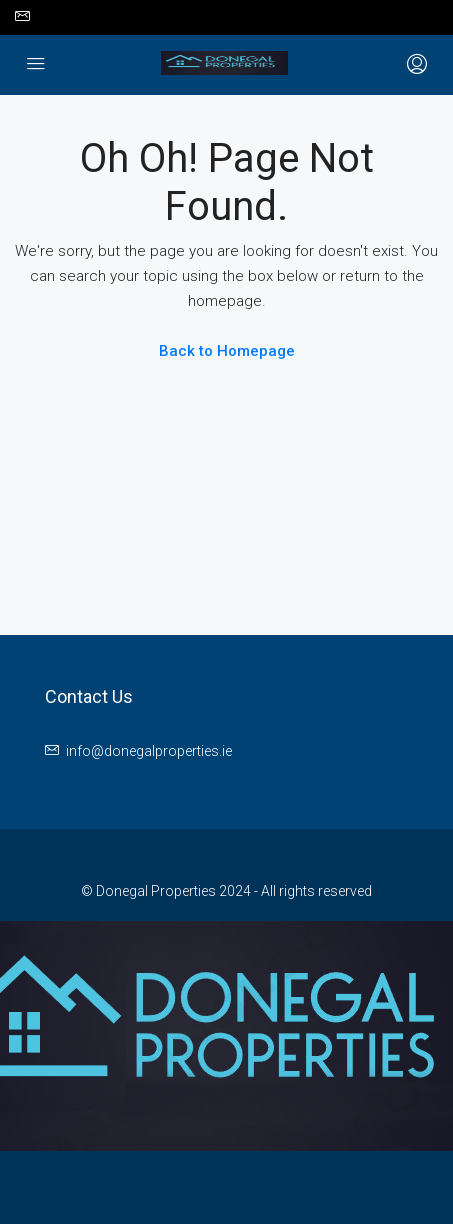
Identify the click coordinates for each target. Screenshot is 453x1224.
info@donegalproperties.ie (149, 751)
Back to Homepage (227, 351)
